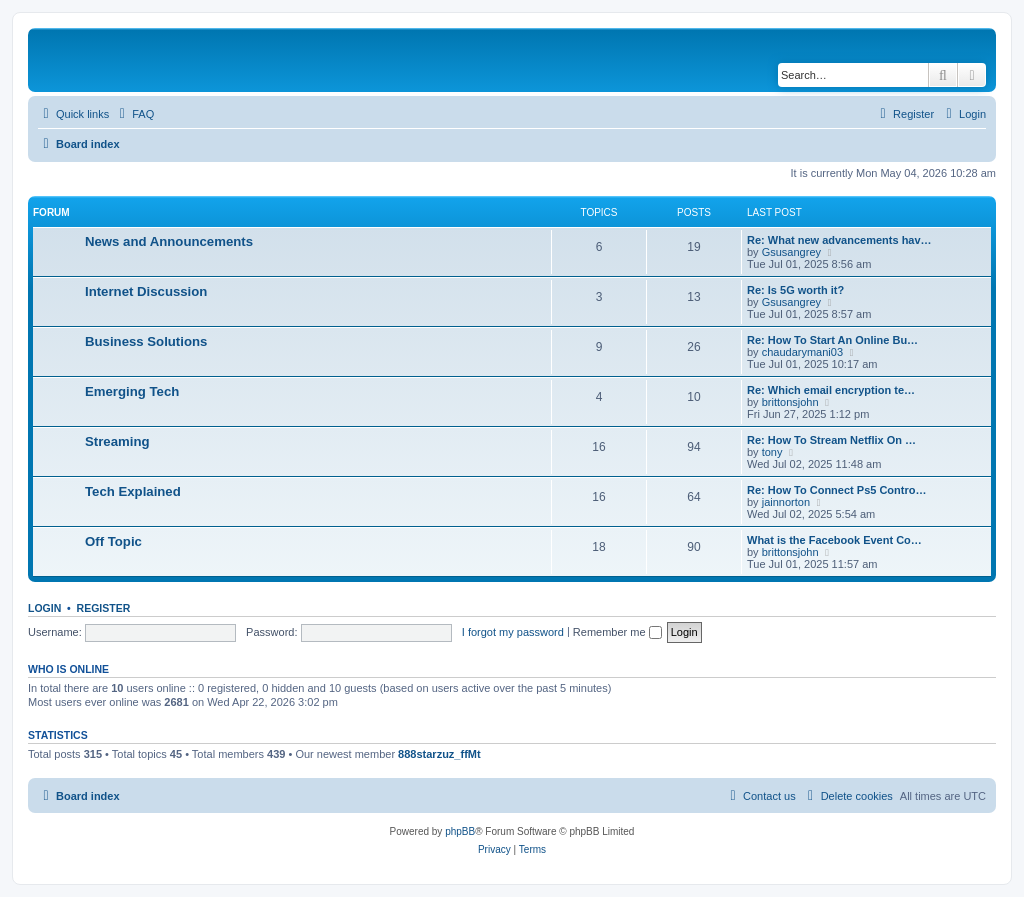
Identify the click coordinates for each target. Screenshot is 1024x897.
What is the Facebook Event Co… (834, 540)
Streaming (117, 441)
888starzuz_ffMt (439, 754)
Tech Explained (133, 491)
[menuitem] (134, 114)
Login (44, 608)
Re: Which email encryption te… (831, 390)
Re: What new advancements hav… (839, 240)
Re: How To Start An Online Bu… (832, 340)
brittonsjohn (790, 402)
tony (772, 452)
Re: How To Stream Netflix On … (831, 440)
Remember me (617, 632)
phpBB (460, 831)
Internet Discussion (146, 291)
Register (104, 608)
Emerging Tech (132, 391)
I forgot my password (513, 632)
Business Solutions (146, 341)
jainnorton (786, 502)
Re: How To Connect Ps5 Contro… (836, 490)
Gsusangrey (791, 252)
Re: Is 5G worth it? (795, 290)
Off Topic (113, 541)
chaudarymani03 (802, 352)
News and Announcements (169, 241)
